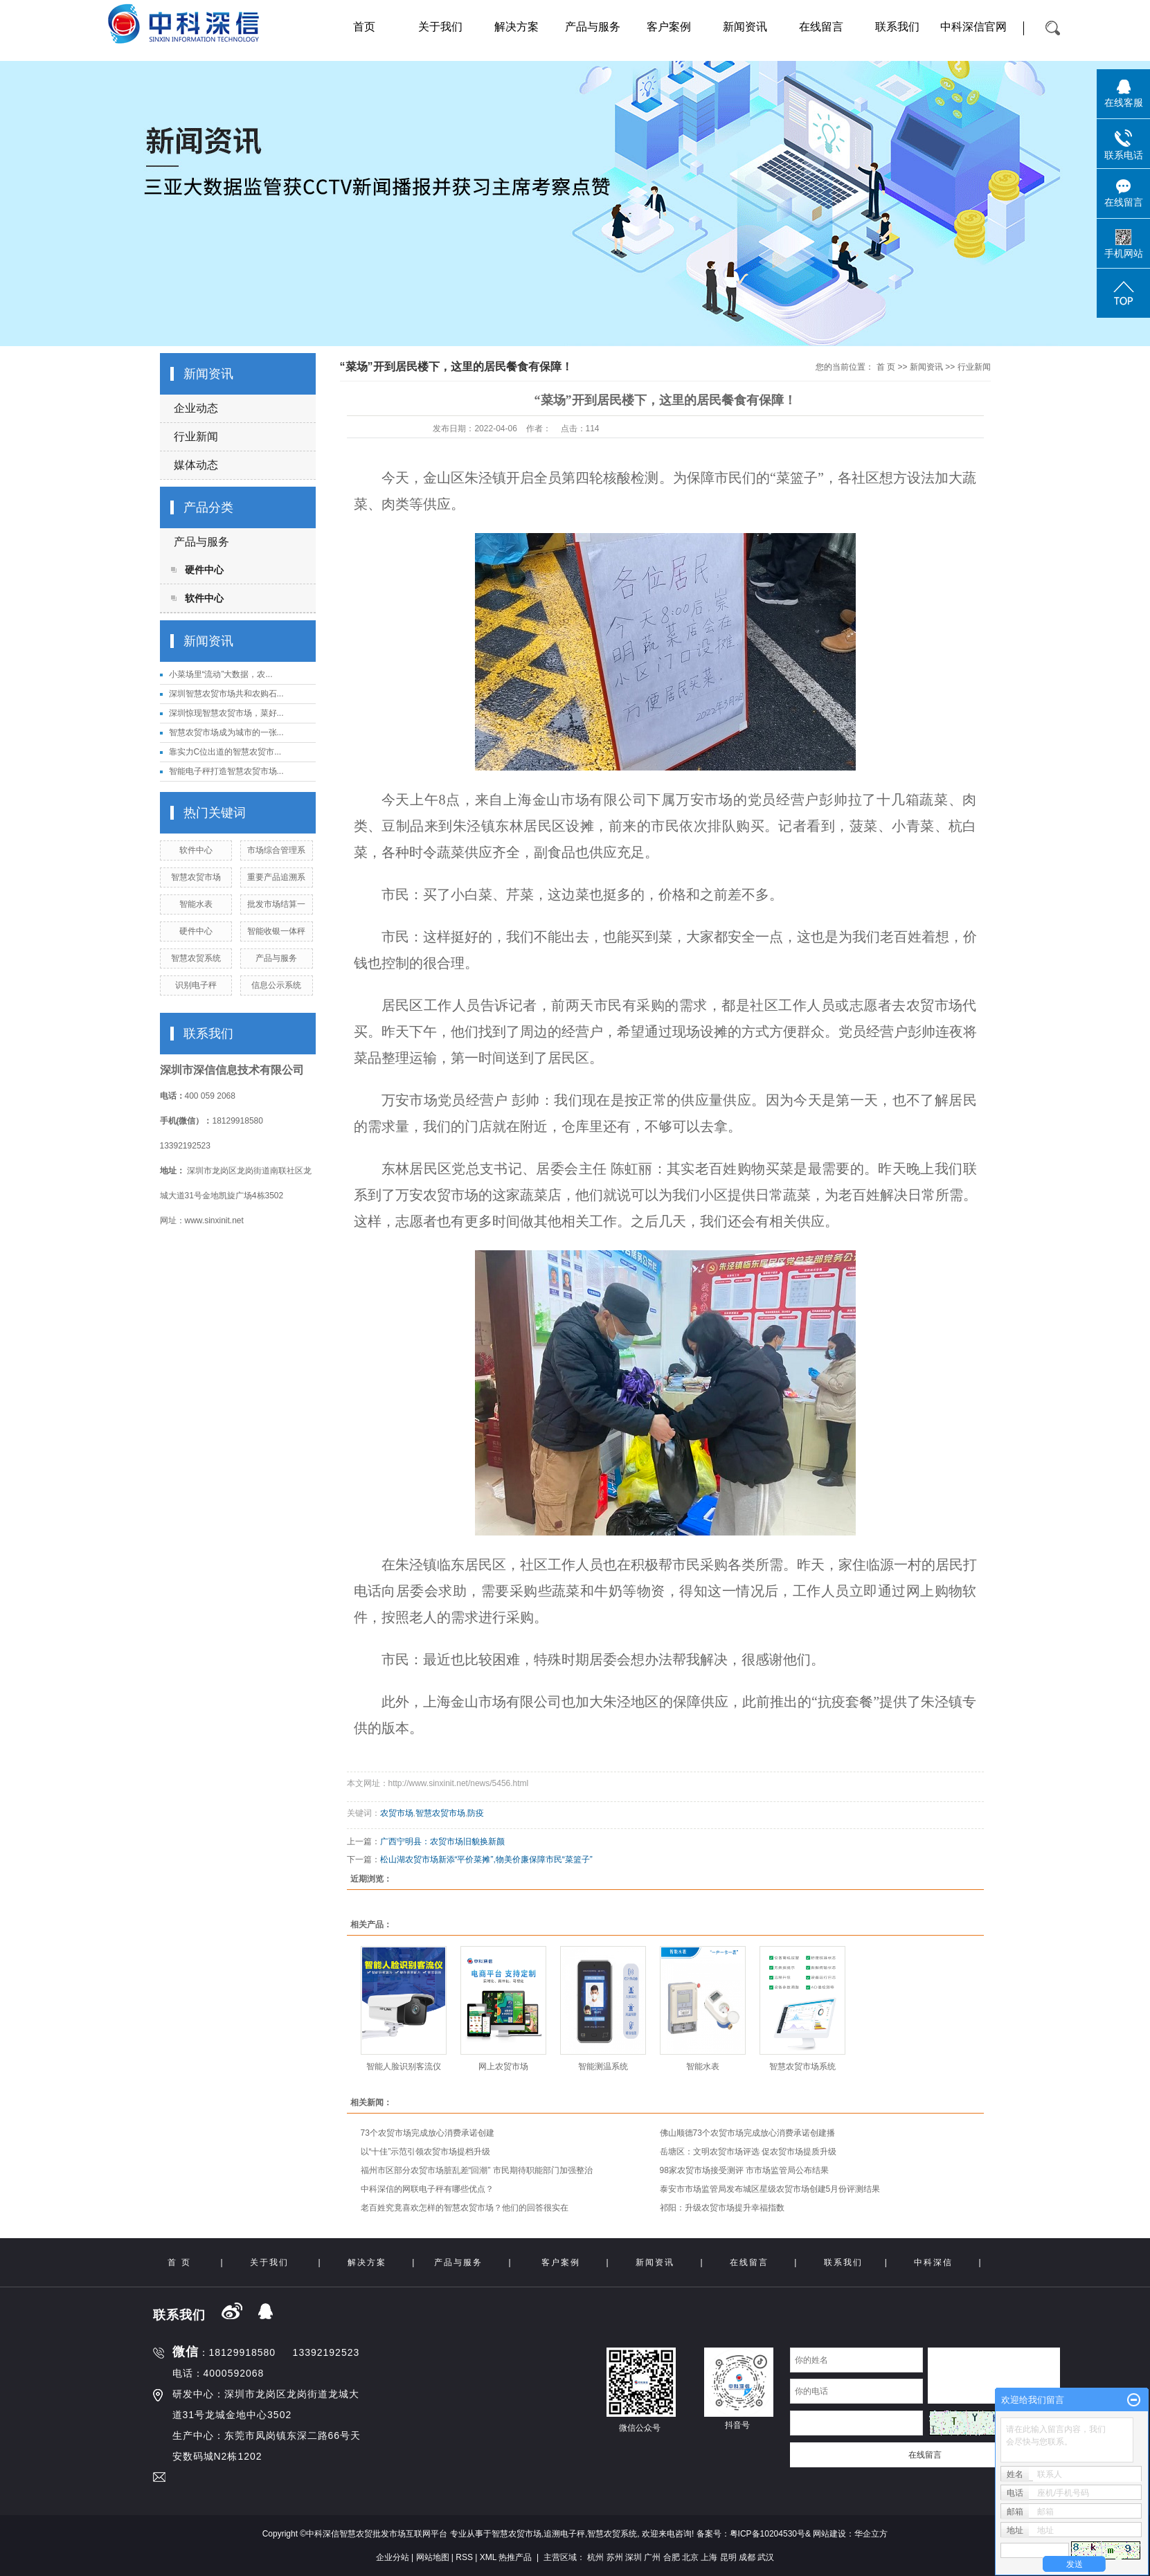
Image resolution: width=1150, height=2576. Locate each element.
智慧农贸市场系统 (802, 2066)
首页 (364, 27)
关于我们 (440, 27)
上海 (709, 2557)
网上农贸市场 (503, 2066)
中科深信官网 (973, 27)
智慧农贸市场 (196, 877)
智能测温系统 (603, 2066)
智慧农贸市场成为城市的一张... (226, 732)
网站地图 (432, 2557)
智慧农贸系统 (196, 958)
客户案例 (669, 27)
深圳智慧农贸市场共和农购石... (226, 694)
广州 (652, 2557)
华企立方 (871, 2534)
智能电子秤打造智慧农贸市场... (226, 771)
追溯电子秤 (564, 2534)
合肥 (671, 2557)
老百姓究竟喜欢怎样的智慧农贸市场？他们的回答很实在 (464, 2208)
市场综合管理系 (276, 850)
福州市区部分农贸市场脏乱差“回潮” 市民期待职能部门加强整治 (477, 2170)
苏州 (615, 2557)
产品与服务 (592, 27)
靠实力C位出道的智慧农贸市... (225, 752)
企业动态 (196, 408)
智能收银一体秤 (276, 931)
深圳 (633, 2557)
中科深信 (933, 2262)
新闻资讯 (745, 27)
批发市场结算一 (276, 904)
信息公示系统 (276, 985)
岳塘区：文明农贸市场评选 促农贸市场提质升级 (748, 2151)
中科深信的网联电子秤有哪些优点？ (427, 2189)
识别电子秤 (196, 985)
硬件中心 (204, 569)
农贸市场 (396, 1813)
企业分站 (392, 2557)
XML (488, 2557)
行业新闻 (196, 436)
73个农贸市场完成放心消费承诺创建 (427, 2133)
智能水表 (196, 904)
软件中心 (204, 598)
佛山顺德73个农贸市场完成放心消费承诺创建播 (747, 2133)
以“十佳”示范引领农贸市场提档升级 (426, 2151)
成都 (747, 2557)
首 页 (886, 367)
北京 (690, 2557)
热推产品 (515, 2557)
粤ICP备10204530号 (767, 2534)
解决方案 (516, 27)
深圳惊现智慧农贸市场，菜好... (226, 713)
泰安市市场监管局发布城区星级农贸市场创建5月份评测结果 (770, 2189)
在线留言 (821, 27)
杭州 (595, 2557)
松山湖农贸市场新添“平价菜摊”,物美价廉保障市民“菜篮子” (486, 1859)
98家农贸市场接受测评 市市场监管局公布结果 (744, 2170)
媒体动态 (196, 465)
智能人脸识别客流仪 (403, 2066)
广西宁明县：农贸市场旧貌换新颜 (442, 1841)
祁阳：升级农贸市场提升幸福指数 (722, 2208)
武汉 (765, 2557)
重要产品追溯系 (276, 877)
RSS (464, 2557)
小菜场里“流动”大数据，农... (221, 674)
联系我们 (897, 27)
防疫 (475, 1813)
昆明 (728, 2557)
